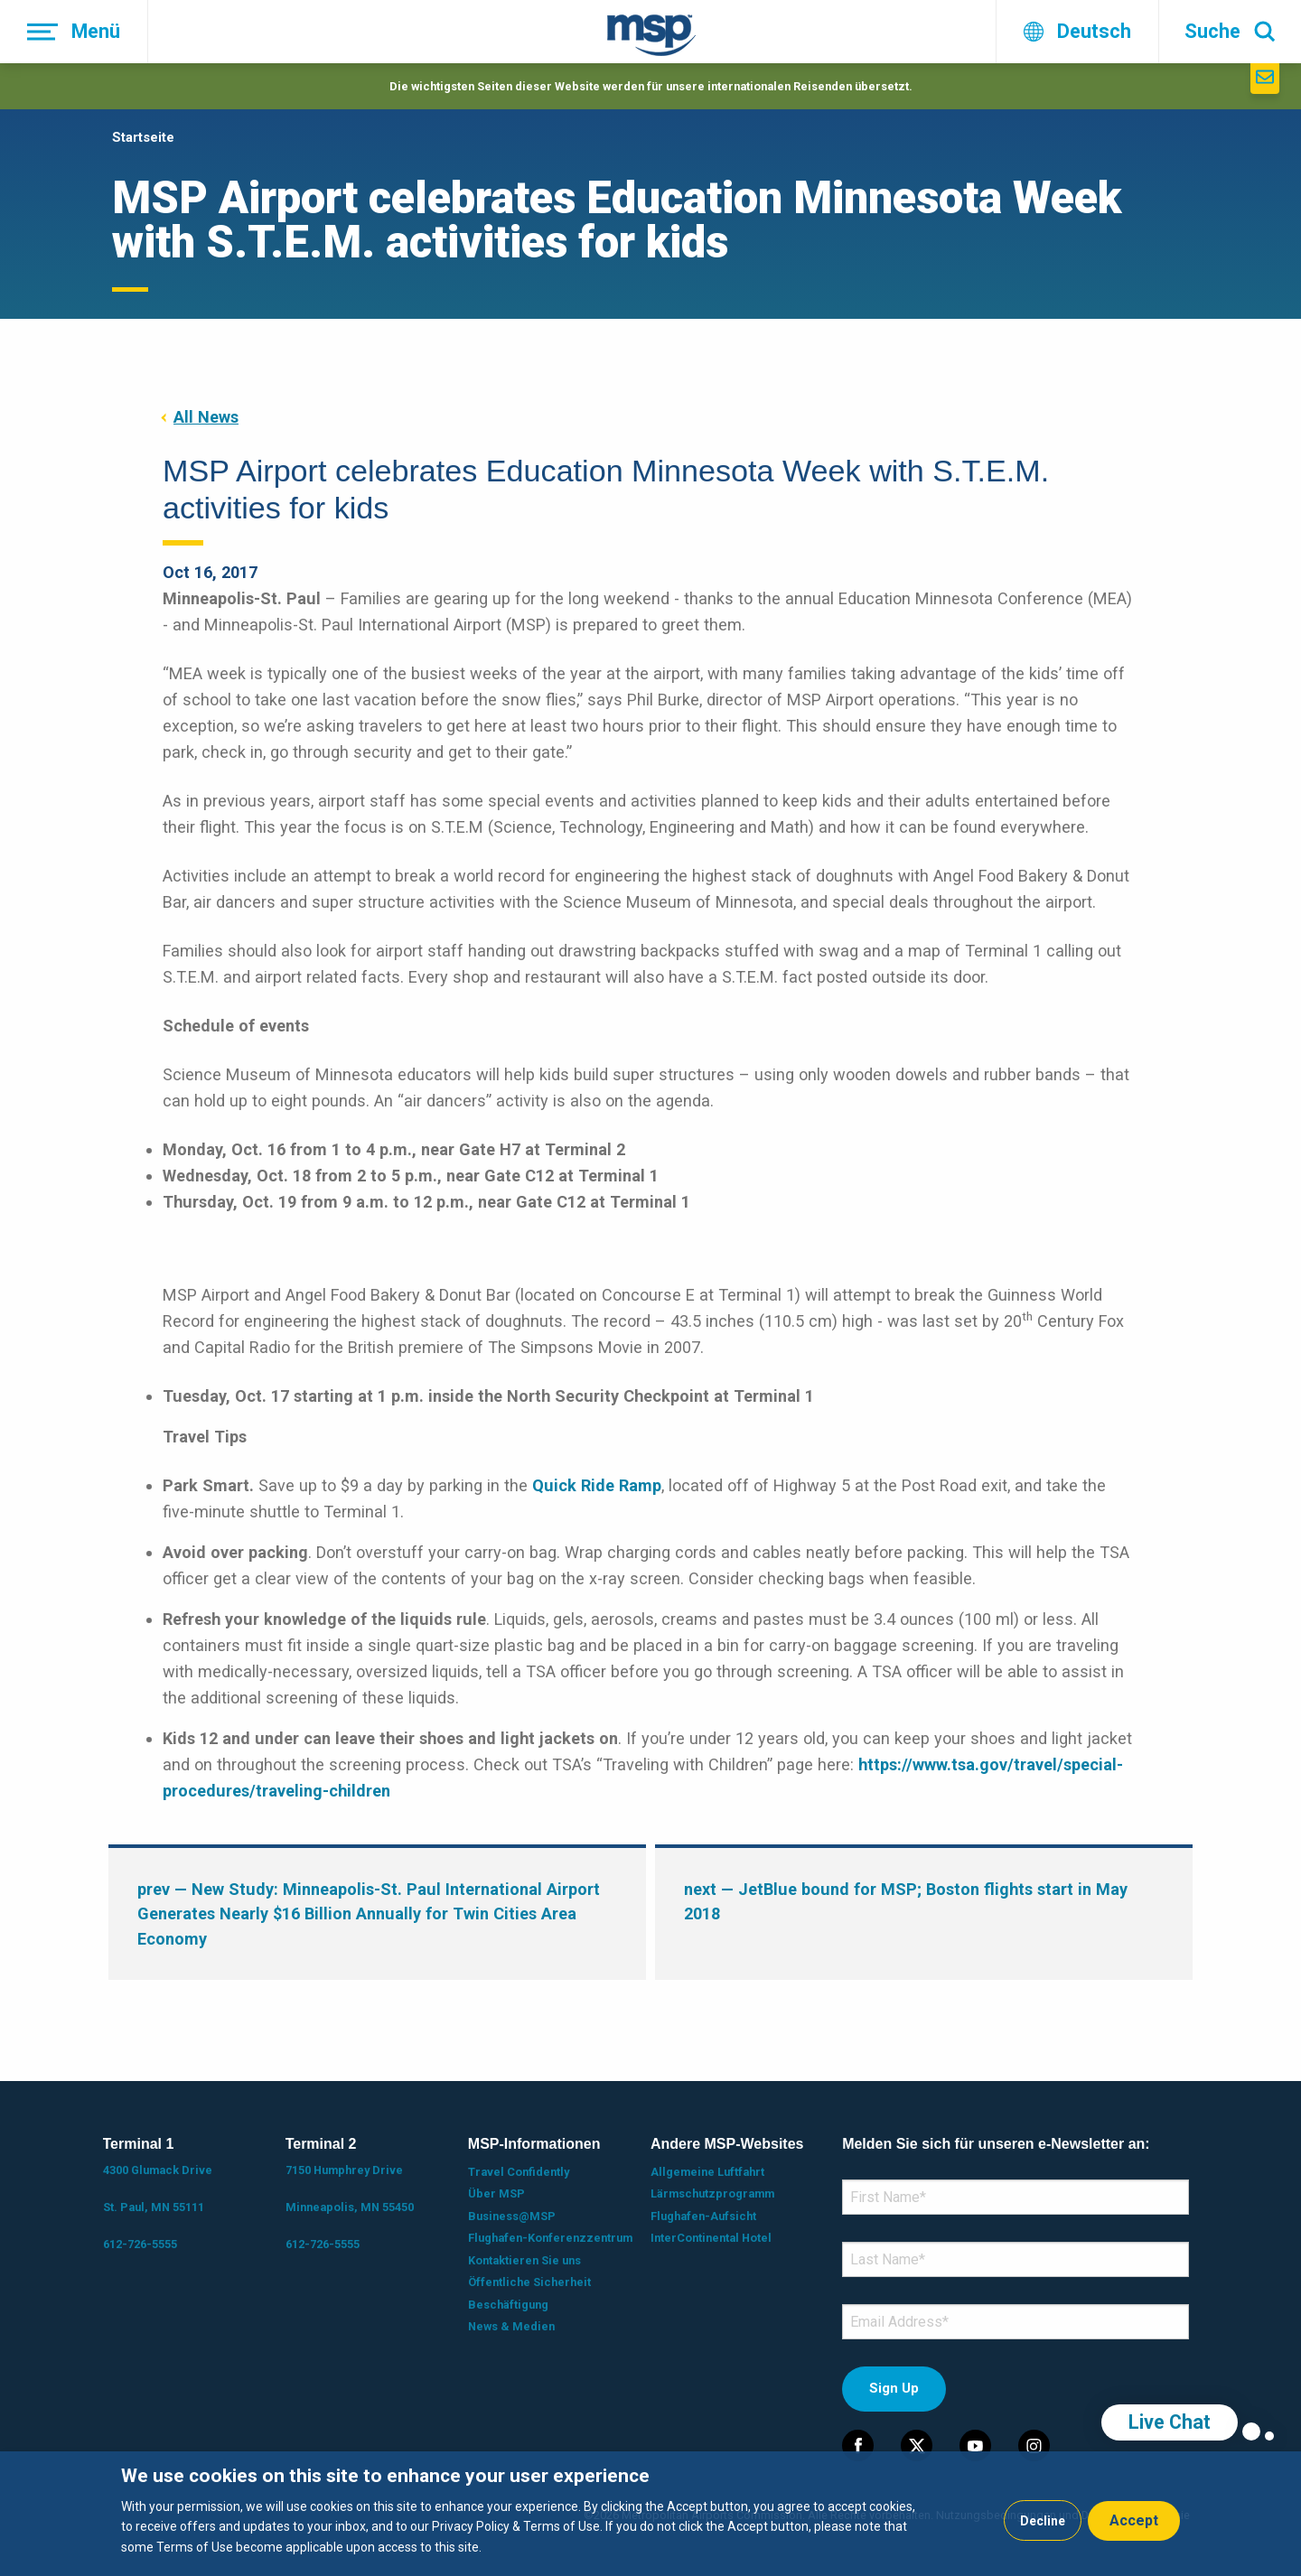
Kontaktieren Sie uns (524, 2260)
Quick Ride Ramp (596, 1485)
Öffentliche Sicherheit (529, 2282)
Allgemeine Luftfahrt (707, 2172)
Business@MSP (512, 2216)
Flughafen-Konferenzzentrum (550, 2238)
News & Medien (511, 2326)
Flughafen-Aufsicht (703, 2216)
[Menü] (74, 31)
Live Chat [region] (1169, 2422)
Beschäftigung (508, 2304)
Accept (1133, 2520)
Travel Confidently (518, 2172)
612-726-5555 (140, 2244)
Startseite (143, 137)
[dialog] (650, 2513)
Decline (1042, 2521)
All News (206, 416)
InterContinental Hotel (711, 2238)
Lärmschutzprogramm (712, 2193)
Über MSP (496, 2193)
